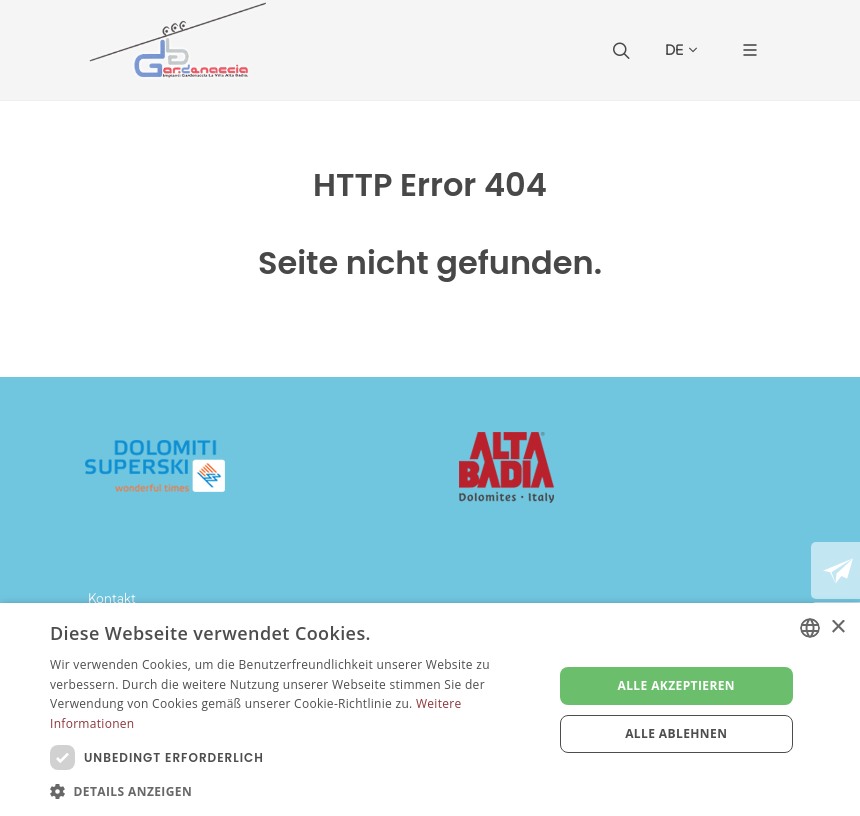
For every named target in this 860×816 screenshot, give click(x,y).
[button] (294, 791)
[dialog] (430, 709)
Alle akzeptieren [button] (676, 685)
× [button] (837, 627)
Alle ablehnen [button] (676, 733)
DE (681, 50)
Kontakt (112, 598)
